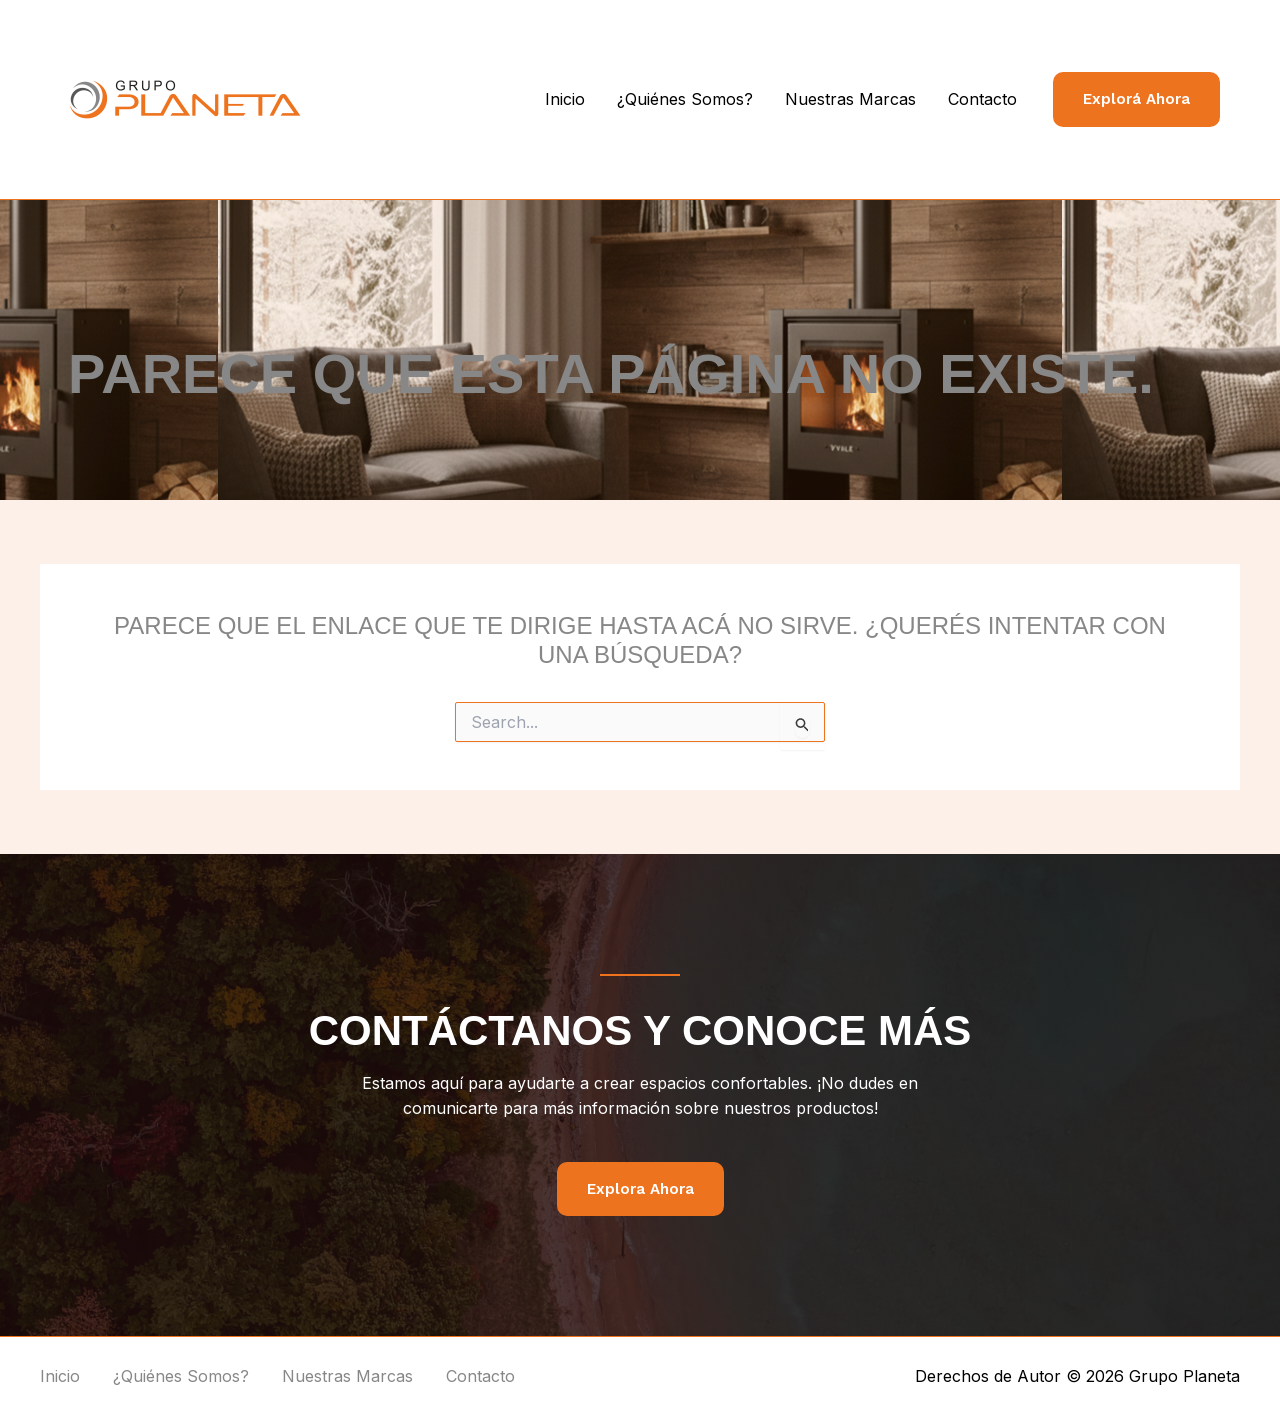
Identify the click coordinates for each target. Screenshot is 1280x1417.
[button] (1136, 99)
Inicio (565, 99)
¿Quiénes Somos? (685, 99)
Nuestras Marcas (850, 99)
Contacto (982, 99)
